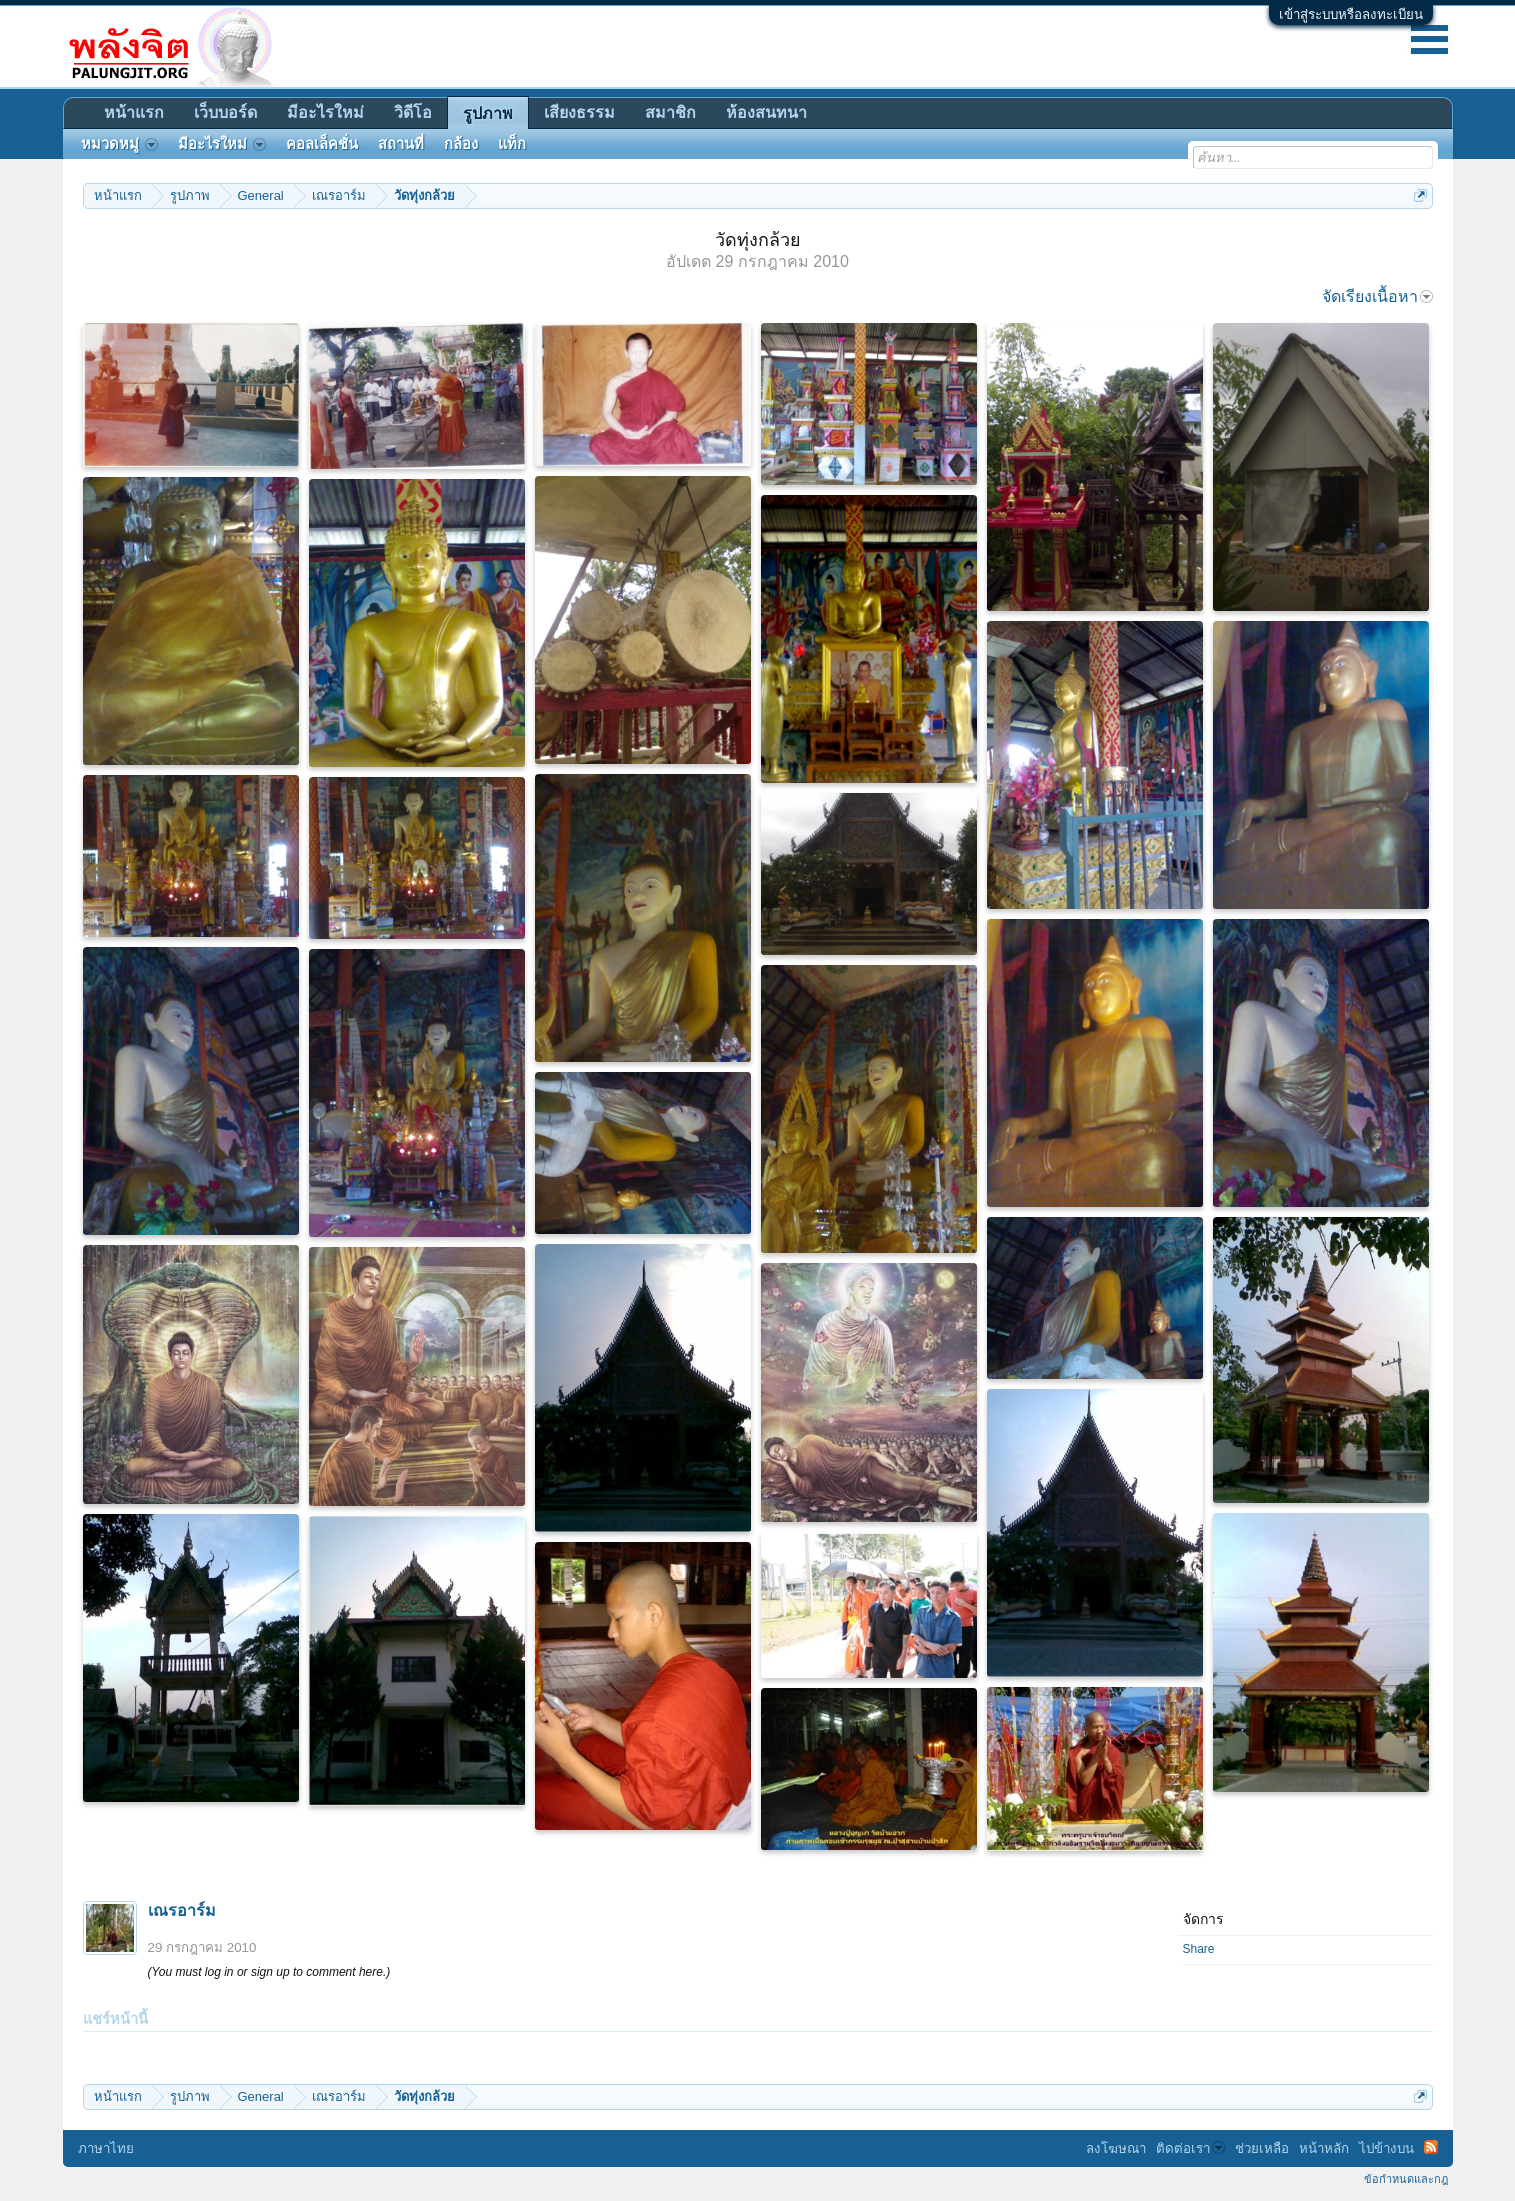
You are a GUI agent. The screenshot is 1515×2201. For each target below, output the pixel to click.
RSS (1431, 2147)
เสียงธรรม (579, 112)
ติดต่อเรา (1190, 2148)
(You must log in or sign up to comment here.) (269, 1972)
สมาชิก (670, 112)
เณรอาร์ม (182, 1910)
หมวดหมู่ (119, 144)
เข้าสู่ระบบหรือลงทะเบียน (1351, 14)
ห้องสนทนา (766, 112)
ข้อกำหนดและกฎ (1406, 2179)
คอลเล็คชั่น (322, 144)
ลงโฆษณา (1116, 2148)
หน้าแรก (134, 112)
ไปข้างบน (1386, 2148)
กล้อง (461, 144)
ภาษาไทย (106, 2148)
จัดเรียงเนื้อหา (1377, 296)
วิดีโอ (413, 112)
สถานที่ (401, 144)
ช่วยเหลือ (1262, 2148)
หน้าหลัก (1324, 2148)
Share (1199, 1949)
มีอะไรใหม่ (325, 112)
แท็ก (512, 144)
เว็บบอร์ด (225, 112)
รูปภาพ (488, 113)
